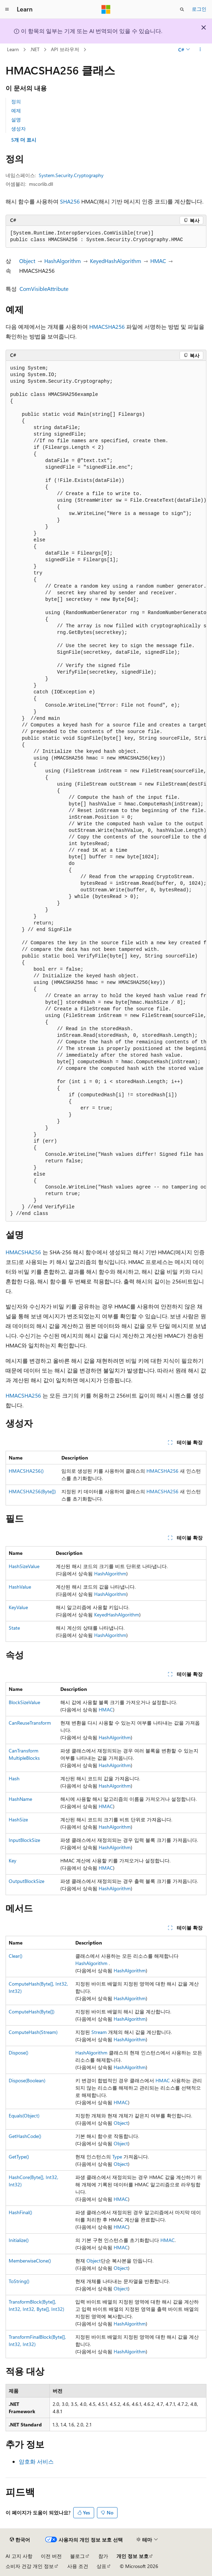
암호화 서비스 (36, 2461)
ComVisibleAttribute (44, 288)
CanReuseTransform (30, 1722)
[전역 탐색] (7, 9)
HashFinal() (20, 2212)
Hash (14, 1778)
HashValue (20, 1586)
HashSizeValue (24, 1566)
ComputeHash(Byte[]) (31, 2011)
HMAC (158, 260)
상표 (101, 2566)
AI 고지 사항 (19, 2556)
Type (117, 2156)
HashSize (18, 1819)
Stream (99, 2032)
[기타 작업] (200, 49)
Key (12, 1860)
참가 (103, 2556)
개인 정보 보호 (132, 2556)
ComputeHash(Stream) (33, 2032)
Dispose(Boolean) (27, 2080)
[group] (106, 791)
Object (27, 260)
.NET (34, 49)
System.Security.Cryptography (71, 175)
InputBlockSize (24, 1840)
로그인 (199, 9)
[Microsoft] (106, 9)
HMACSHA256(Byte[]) (32, 1491)
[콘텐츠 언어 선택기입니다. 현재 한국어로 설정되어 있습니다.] (20, 2539)
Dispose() (18, 2052)
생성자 (18, 128)
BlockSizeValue (24, 1702)
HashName (20, 1799)
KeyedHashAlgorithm (115, 260)
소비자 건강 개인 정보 (30, 2566)
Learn (13, 49)
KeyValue (18, 1607)
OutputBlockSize (26, 1881)
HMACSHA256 (107, 326)
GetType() (19, 2156)
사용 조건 (77, 2566)
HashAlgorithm (62, 260)
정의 (16, 101)
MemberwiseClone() (30, 2260)
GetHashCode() (25, 2136)
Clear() (15, 1956)
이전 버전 (51, 2556)
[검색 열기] (182, 9)
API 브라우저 (65, 49)
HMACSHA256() (26, 1471)
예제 (16, 110)
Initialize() (19, 2240)
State (14, 1627)
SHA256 (70, 201)
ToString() (19, 2281)
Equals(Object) (24, 2115)
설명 (16, 119)
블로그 (77, 2556)
